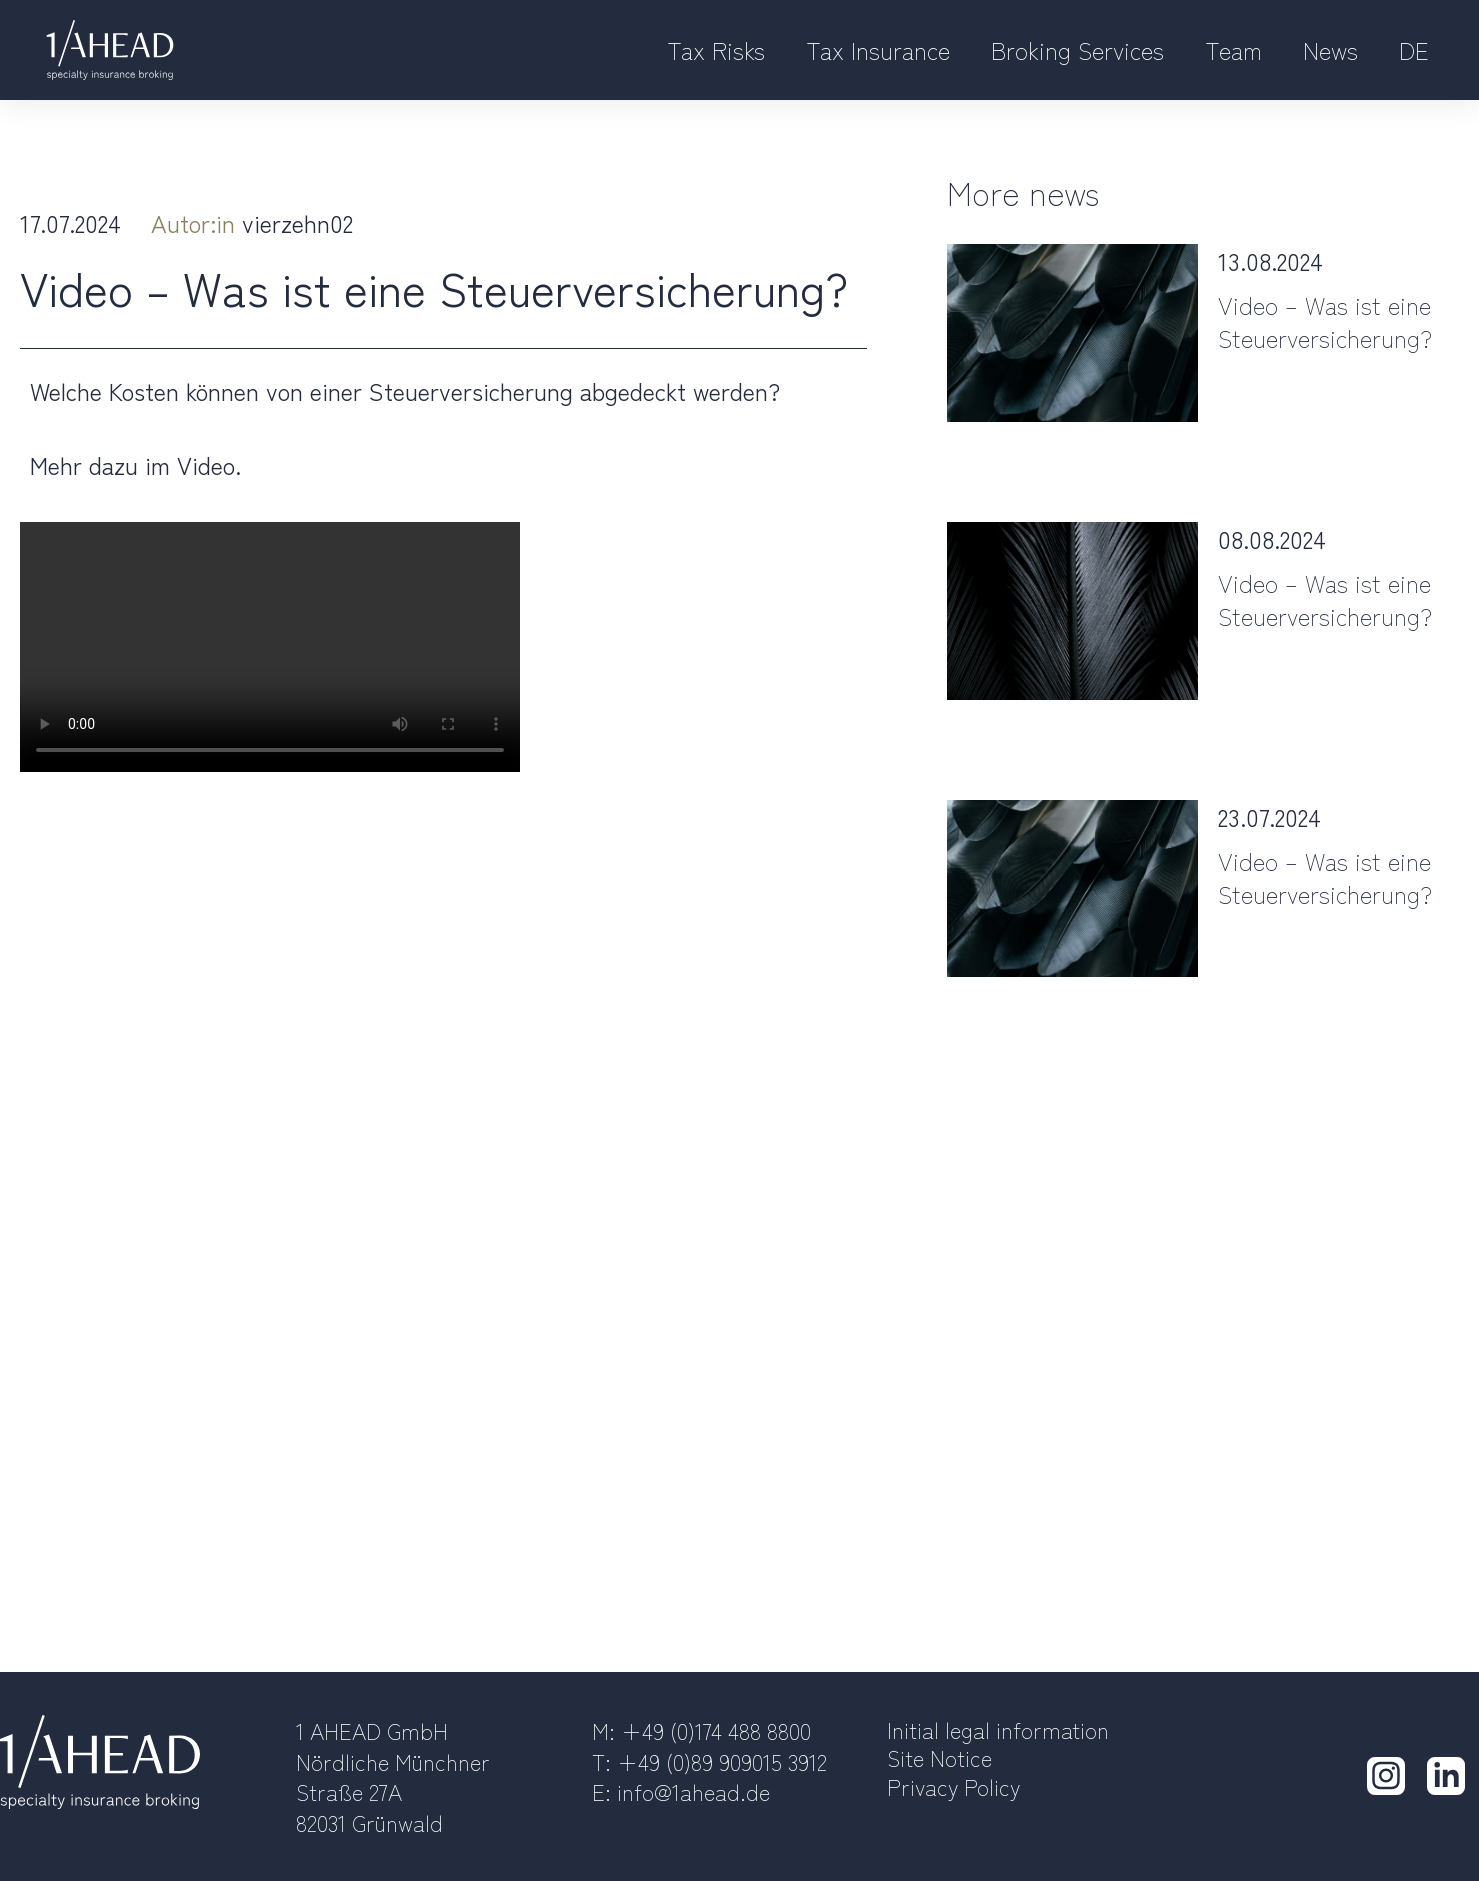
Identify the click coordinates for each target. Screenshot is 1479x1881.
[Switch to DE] (1414, 50)
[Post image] (1072, 333)
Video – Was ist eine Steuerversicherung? (1325, 321)
